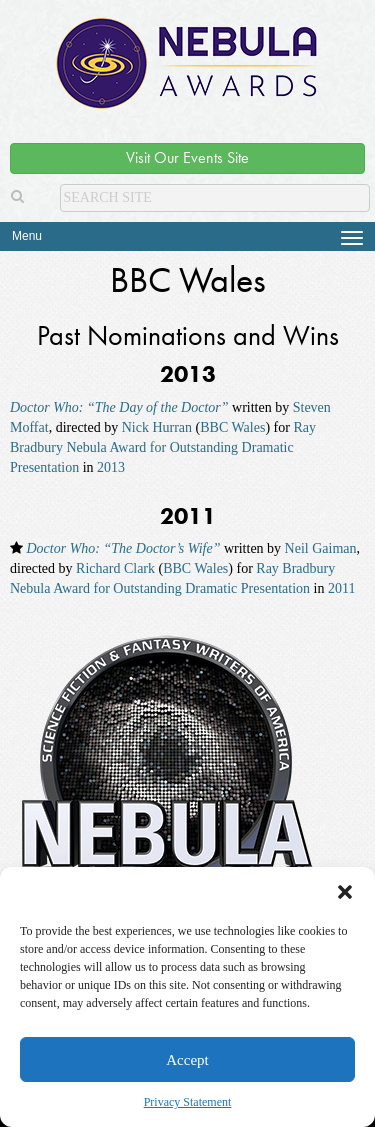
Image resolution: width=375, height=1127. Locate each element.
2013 (111, 467)
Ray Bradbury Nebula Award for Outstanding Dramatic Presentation (163, 447)
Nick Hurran (157, 427)
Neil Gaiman (321, 548)
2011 (341, 588)
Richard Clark (115, 568)
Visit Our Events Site (187, 157)
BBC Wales (232, 427)
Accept (187, 1060)
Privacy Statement (188, 1102)
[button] (345, 892)
